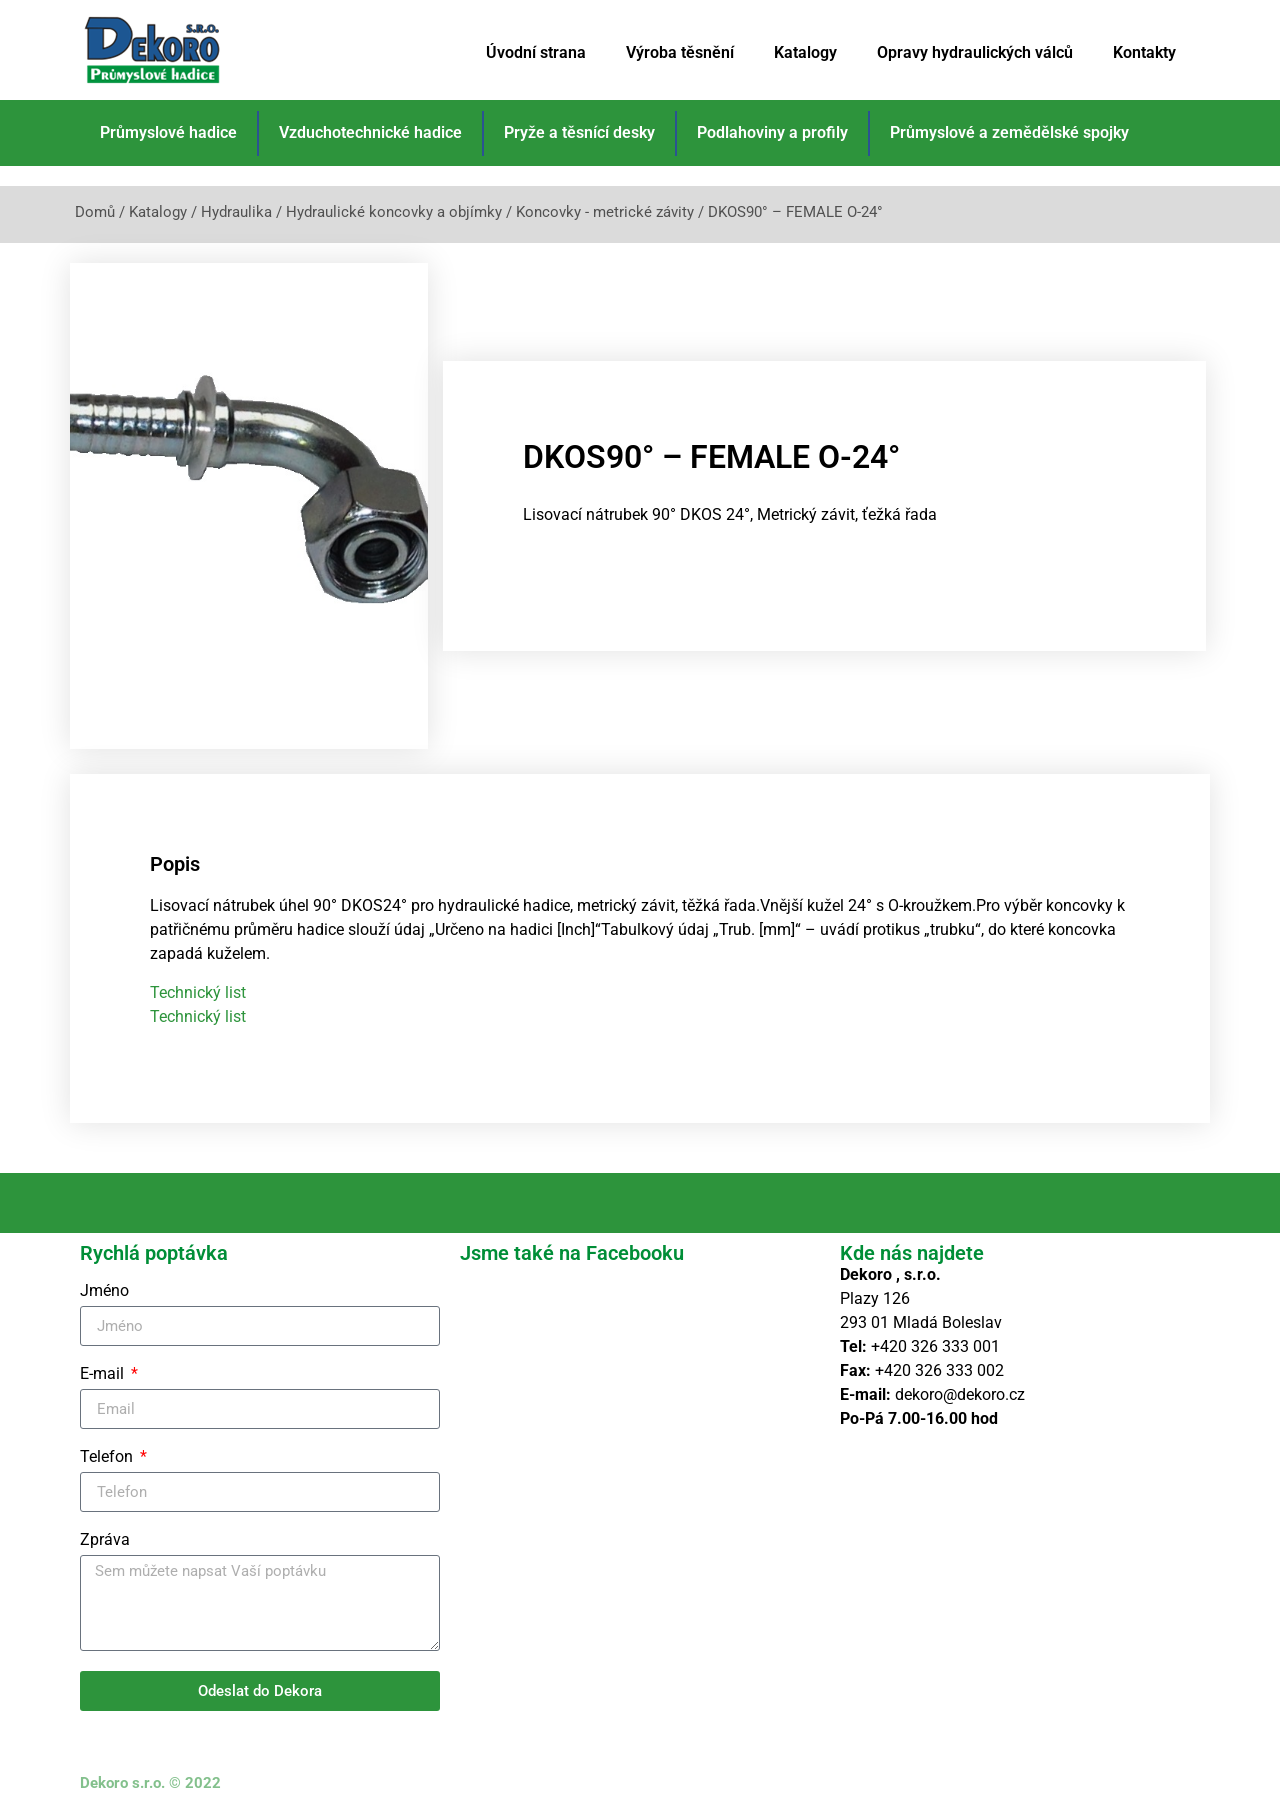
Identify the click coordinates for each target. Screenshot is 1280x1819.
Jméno (104, 1291)
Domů (95, 212)
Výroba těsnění (680, 52)
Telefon (108, 1457)
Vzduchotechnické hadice (370, 132)
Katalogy (805, 52)
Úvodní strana (536, 52)
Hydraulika (236, 212)
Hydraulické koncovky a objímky (394, 212)
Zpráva (105, 1540)
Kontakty (1144, 52)
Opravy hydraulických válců (975, 52)
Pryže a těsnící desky (579, 132)
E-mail (104, 1374)
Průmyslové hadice (168, 132)
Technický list (198, 991)
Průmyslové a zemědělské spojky (1009, 132)
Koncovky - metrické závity (605, 212)
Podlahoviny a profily (772, 132)
